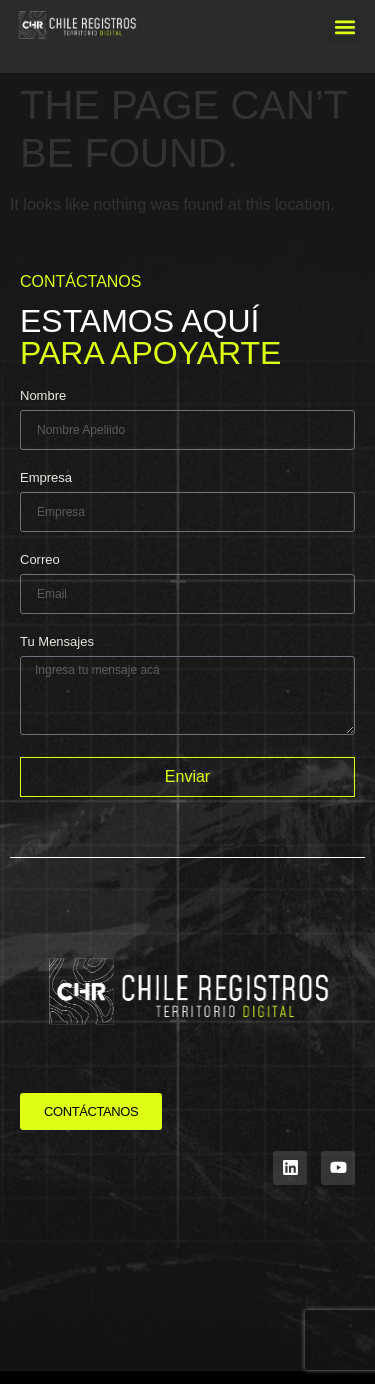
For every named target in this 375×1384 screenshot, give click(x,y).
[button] (344, 26)
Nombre (43, 396)
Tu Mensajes (57, 642)
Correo (40, 560)
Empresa (46, 478)
